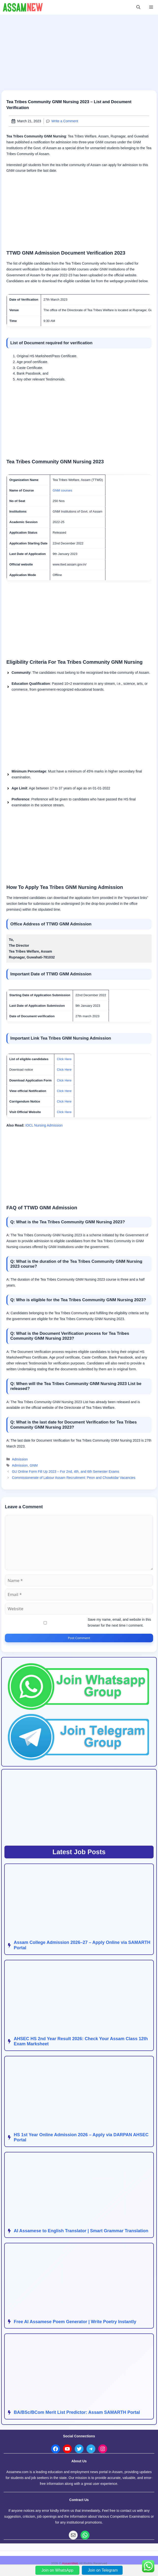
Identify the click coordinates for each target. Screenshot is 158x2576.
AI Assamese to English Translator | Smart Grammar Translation (81, 2230)
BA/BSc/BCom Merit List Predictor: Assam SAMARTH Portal (77, 2412)
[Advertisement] (79, 54)
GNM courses (62, 490)
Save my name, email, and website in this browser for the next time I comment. (119, 1622)
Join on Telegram (103, 2570)
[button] (138, 7)
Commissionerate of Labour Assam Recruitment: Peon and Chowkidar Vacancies (73, 1478)
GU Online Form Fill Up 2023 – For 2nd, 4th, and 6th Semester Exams (65, 1471)
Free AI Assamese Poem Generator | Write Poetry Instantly (75, 2321)
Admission (20, 1459)
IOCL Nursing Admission (44, 1125)
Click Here (64, 1059)
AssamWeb (70, 2563)
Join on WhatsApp (58, 2570)
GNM (34, 1465)
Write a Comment (64, 121)
